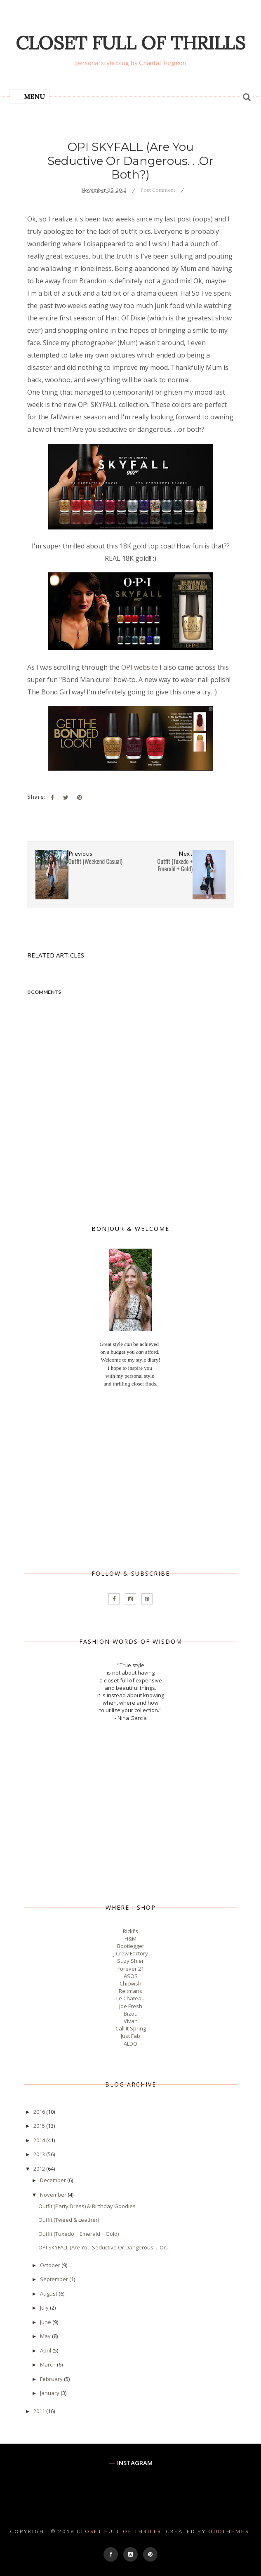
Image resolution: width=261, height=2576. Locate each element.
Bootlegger (130, 1946)
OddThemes (228, 2531)
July (45, 2307)
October (50, 2265)
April (46, 2350)
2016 (39, 2111)
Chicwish (130, 1983)
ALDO (130, 2043)
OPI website (139, 667)
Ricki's (130, 1931)
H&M (130, 1938)
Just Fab (130, 2036)
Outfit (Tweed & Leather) (68, 2219)
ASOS (131, 1976)
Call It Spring (130, 2028)
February (52, 2379)
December (53, 2180)
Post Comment (157, 190)
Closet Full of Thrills (130, 42)
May (46, 2336)
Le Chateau (130, 1998)
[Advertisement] (130, 1478)
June (46, 2322)
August (49, 2293)
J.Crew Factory (130, 1953)
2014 (39, 2140)
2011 (39, 2411)
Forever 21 (131, 1968)
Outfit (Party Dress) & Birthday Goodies (87, 2206)
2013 (39, 2154)
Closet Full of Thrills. (120, 2531)
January (50, 2393)
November (54, 2194)
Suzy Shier (130, 1960)
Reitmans (130, 1991)
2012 (39, 2168)
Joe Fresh (130, 2006)
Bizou (131, 2013)
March (48, 2364)
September (54, 2279)
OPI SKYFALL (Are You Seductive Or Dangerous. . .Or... (103, 2247)
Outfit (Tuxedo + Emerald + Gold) (78, 2233)
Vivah (131, 2021)
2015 (39, 2125)
